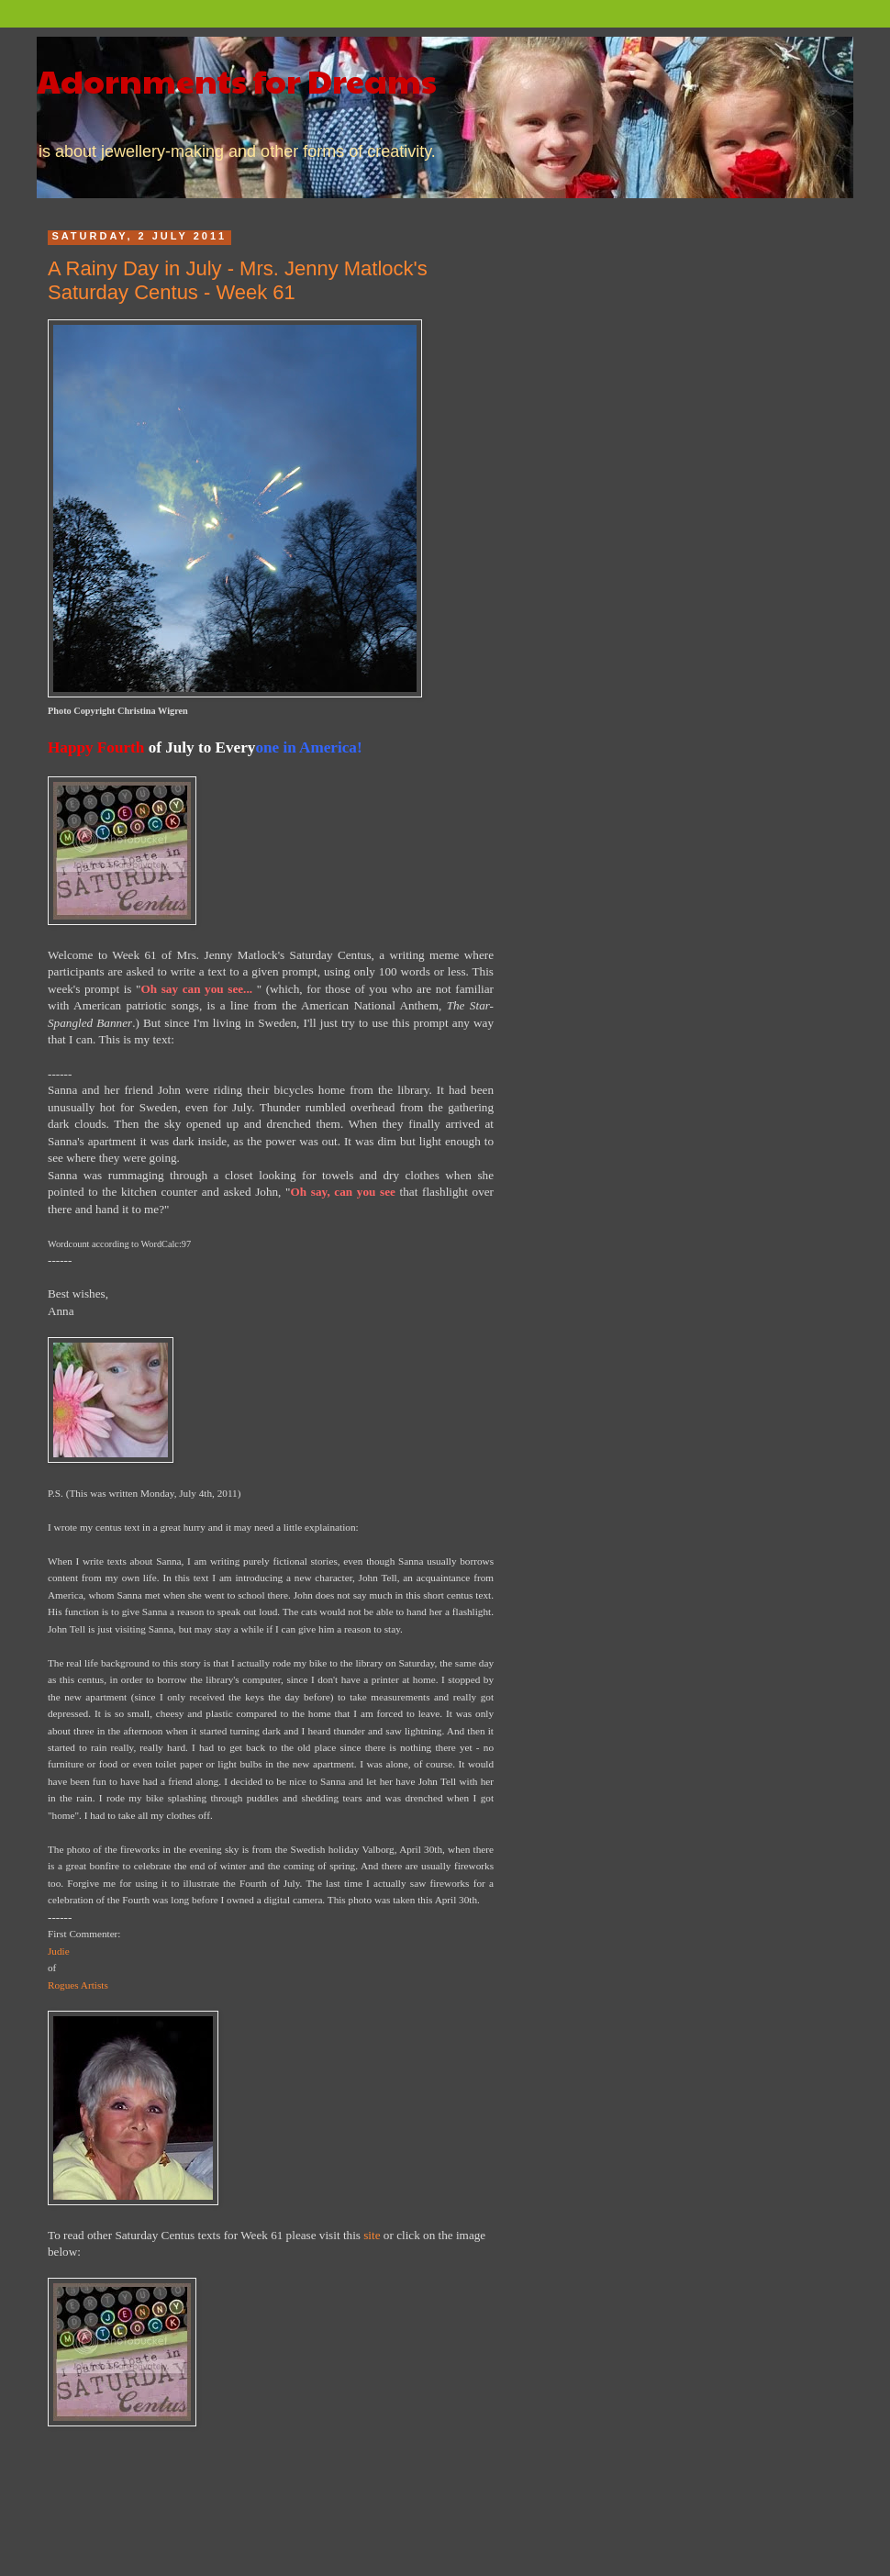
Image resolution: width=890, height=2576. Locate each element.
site (371, 2235)
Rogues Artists (78, 1985)
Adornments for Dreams (237, 80)
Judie (59, 1951)
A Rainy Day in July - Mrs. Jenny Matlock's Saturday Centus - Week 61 (238, 280)
